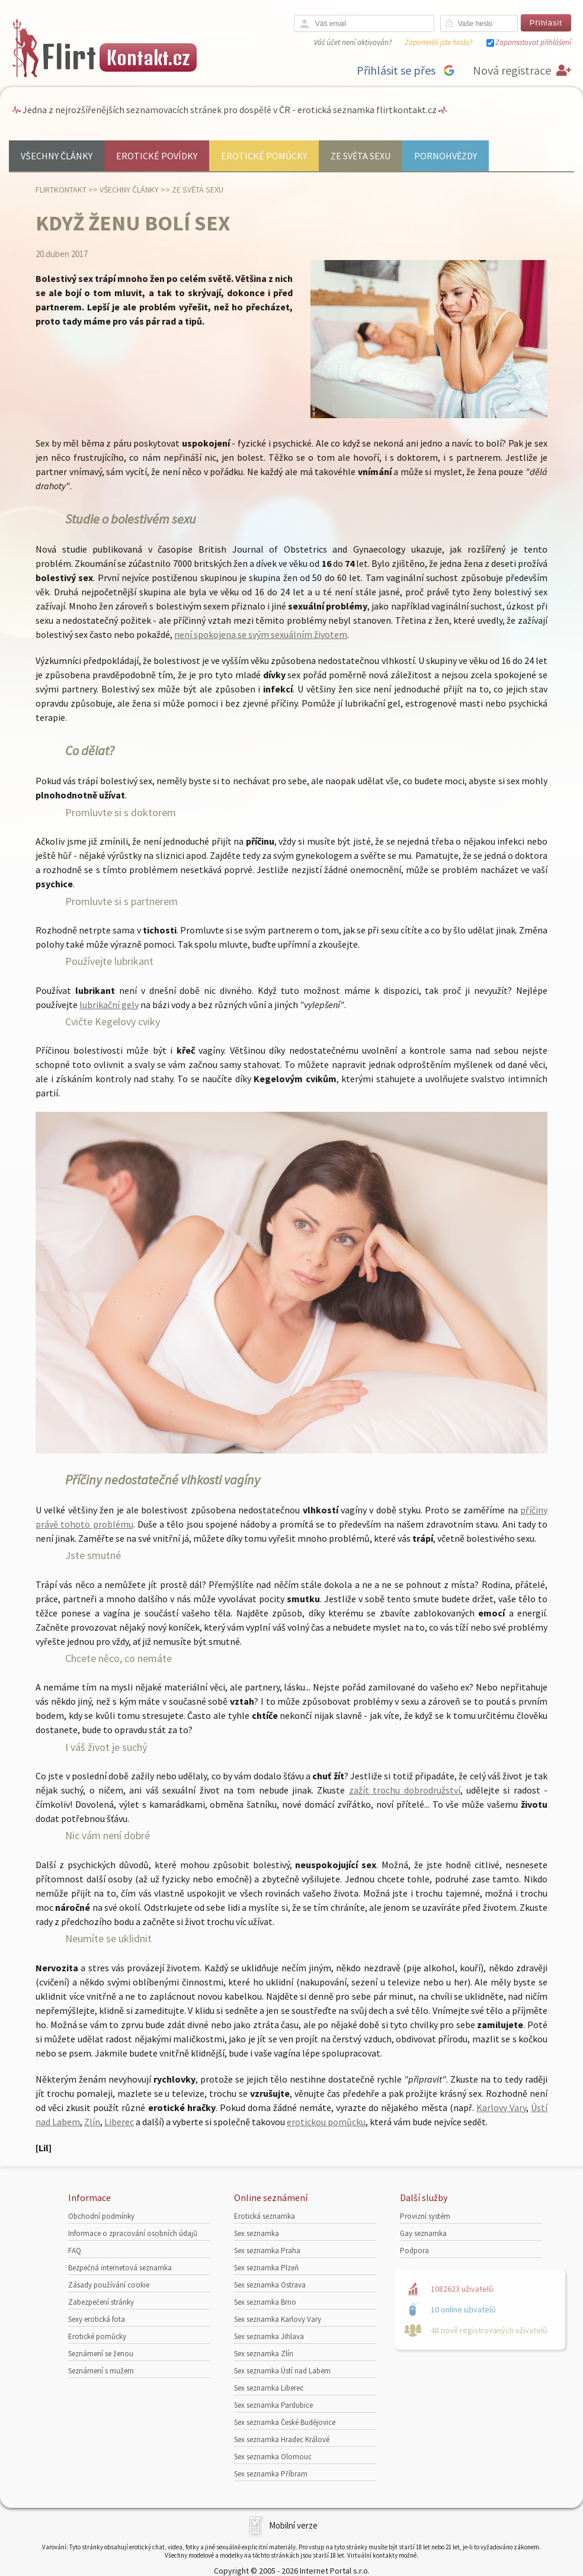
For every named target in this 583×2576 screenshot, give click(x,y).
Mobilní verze (293, 2525)
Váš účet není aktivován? (353, 42)
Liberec (119, 2122)
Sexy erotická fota (96, 2319)
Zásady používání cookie (108, 2285)
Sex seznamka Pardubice (273, 2405)
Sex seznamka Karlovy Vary (277, 2319)
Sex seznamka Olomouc (273, 2457)
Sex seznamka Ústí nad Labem (282, 2371)
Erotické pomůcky (264, 156)
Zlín (92, 2122)
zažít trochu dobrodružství (404, 1790)
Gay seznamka (423, 2233)
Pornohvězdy (445, 156)
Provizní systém (425, 2216)
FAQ (74, 2250)
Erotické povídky (156, 156)
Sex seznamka (256, 2233)
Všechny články (56, 156)
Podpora (414, 2250)
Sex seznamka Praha (267, 2250)
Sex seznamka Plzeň (266, 2268)
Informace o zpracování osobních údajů (132, 2233)
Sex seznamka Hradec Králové (281, 2439)
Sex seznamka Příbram (270, 2474)
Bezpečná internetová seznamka (120, 2268)
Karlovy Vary (501, 2107)
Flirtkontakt (61, 189)
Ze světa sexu (360, 156)
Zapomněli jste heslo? (438, 42)
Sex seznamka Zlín (263, 2354)
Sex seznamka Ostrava (270, 2285)
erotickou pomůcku (326, 2122)
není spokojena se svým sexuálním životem (260, 634)
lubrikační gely (109, 1004)
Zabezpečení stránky (101, 2302)
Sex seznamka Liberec (268, 2388)
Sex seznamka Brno (265, 2302)
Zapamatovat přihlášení (533, 42)
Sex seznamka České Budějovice (284, 2422)
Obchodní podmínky (101, 2216)
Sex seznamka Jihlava (269, 2336)
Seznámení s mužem (101, 2371)
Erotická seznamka (264, 2216)
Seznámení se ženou (100, 2354)
